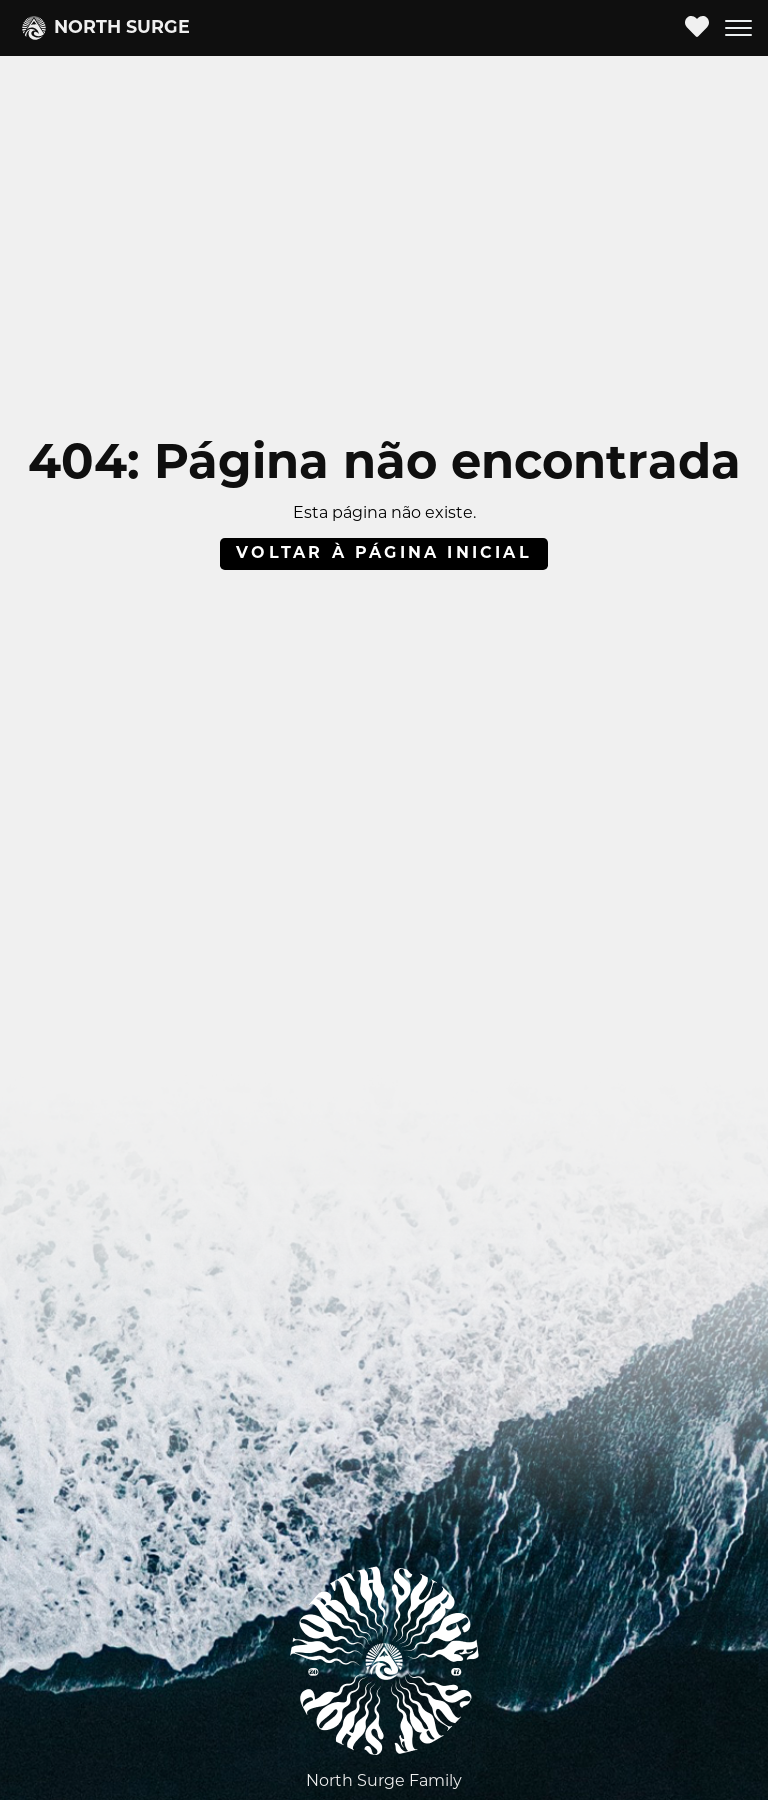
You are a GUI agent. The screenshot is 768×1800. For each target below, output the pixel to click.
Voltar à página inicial (384, 554)
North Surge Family (384, 1782)
